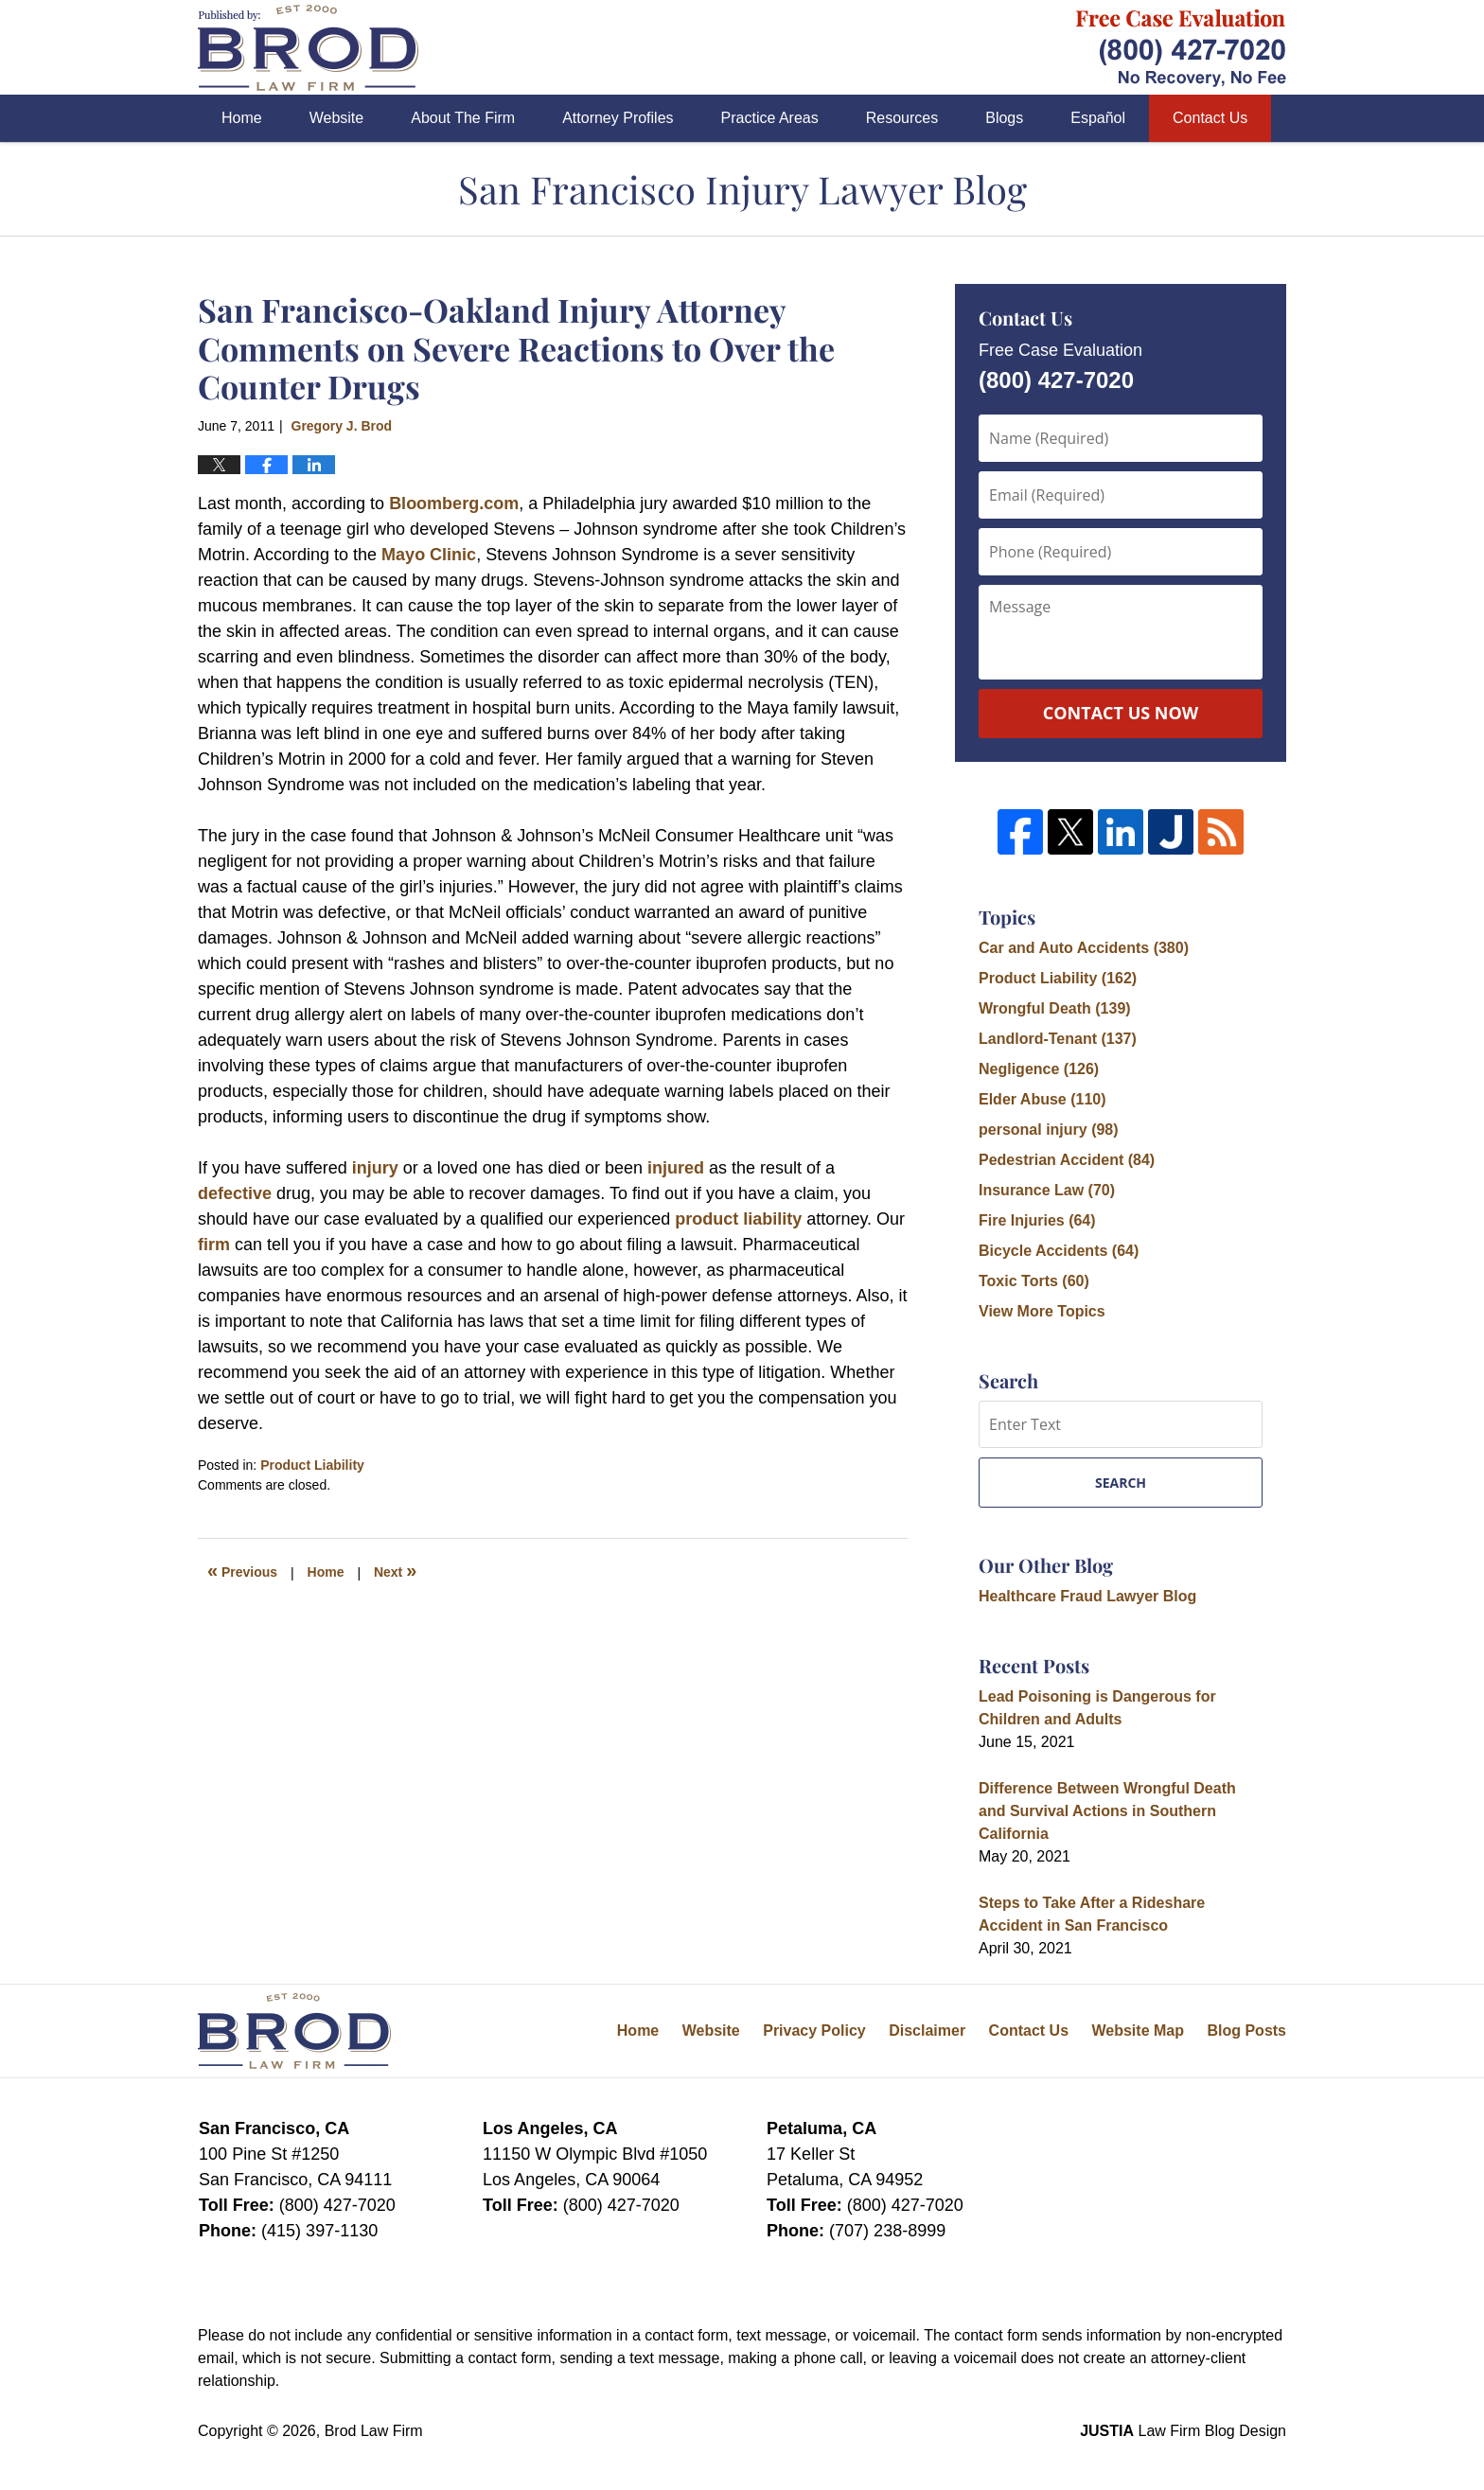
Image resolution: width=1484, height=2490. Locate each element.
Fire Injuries (1037, 1220)
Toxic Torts (1034, 1281)
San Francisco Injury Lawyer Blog (308, 48)
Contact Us (1210, 118)
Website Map (1137, 2030)
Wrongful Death (1055, 1008)
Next (395, 1570)
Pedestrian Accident (1067, 1160)
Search (1120, 1483)
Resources (902, 118)
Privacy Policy (814, 2030)
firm (214, 1244)
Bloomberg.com (454, 503)
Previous (242, 1570)
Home (241, 118)
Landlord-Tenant (1058, 1039)
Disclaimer (927, 2030)
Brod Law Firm (374, 2431)
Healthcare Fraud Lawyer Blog (1087, 1596)
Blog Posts (1246, 2030)
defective (235, 1193)
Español (1097, 118)
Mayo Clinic (428, 554)
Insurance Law (1047, 1190)
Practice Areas (770, 118)
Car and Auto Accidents (1084, 948)
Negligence (1039, 1069)
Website (336, 118)
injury (375, 1167)
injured (675, 1167)
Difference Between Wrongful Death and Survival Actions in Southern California (1107, 1811)
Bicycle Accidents (1059, 1251)
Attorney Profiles (617, 118)
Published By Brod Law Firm (1181, 48)
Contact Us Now (1120, 712)
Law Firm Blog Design (1183, 2431)
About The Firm (463, 118)
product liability (740, 1219)
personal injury (1049, 1129)
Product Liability (312, 1465)
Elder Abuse (1042, 1099)
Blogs (1004, 118)
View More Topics (1042, 1311)
